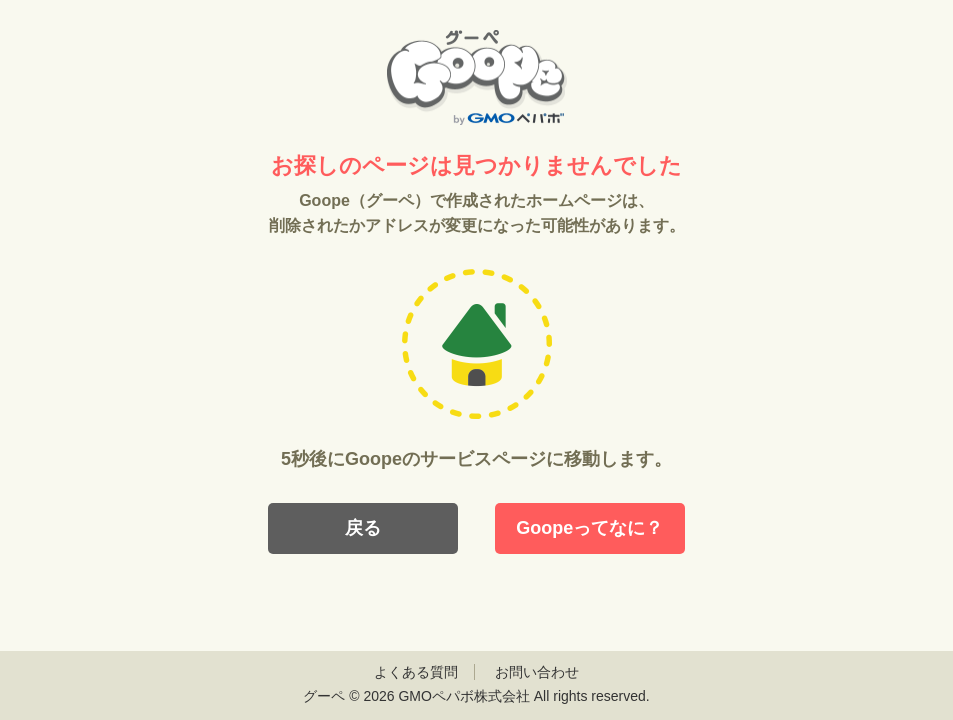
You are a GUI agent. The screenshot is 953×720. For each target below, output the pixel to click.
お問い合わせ (537, 672)
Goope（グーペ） (477, 77)
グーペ (324, 696)
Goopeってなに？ (589, 528)
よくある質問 (416, 672)
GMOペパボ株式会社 (463, 696)
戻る (363, 528)
